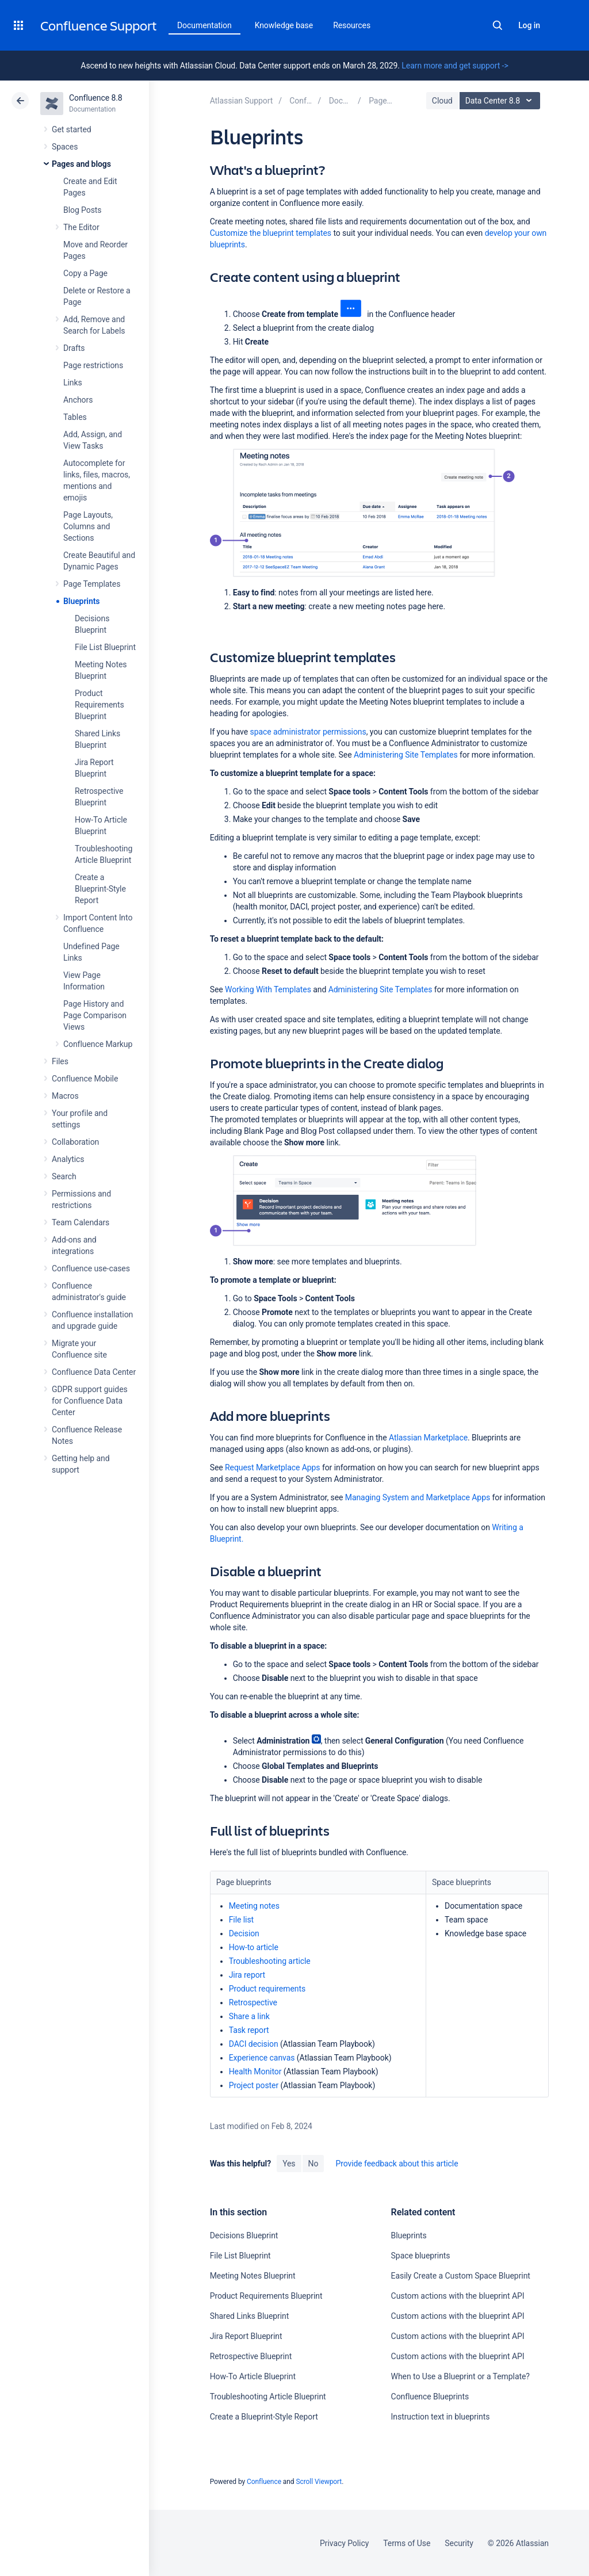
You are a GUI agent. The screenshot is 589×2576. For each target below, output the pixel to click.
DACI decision (253, 2043)
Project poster (253, 2085)
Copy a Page (85, 273)
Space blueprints (420, 2255)
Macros (65, 1095)
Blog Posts (82, 210)
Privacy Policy (344, 2543)
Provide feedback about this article (396, 2163)
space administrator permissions (308, 731)
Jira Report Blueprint (246, 2336)
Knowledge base (284, 25)
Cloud (442, 100)
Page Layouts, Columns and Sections (88, 526)
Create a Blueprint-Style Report (100, 889)
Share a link (249, 2016)
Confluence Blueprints (430, 2396)
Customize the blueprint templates (270, 233)
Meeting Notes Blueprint (253, 2275)
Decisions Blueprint (244, 2235)
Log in (529, 25)
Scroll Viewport (319, 2482)
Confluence (264, 2482)
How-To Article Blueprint (253, 2376)
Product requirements (267, 1988)
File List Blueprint (105, 647)
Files (60, 1061)
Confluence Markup (97, 1044)
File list (241, 1919)
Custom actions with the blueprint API (458, 2295)
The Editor (81, 227)
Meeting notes (254, 1905)
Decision (244, 1933)
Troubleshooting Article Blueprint (268, 2396)
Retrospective (253, 2002)
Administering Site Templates (406, 754)
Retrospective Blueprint (251, 2356)
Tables (75, 417)
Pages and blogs (81, 164)
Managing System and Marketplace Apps (417, 1497)
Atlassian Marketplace (428, 1437)
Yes (288, 2163)
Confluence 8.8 (96, 97)
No (313, 2163)
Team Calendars (80, 1222)
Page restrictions (93, 365)
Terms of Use (406, 2543)
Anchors (78, 399)
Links (72, 382)
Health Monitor (255, 2071)
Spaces (65, 146)
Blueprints (81, 601)
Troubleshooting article (270, 1961)
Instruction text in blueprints (440, 2416)
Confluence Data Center (94, 1372)
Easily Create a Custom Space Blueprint (460, 2275)
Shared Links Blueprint (249, 2316)
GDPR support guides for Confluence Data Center (90, 1401)
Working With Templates (268, 989)
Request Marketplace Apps (272, 1467)
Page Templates (91, 583)
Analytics (68, 1159)
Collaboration (75, 1141)
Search (497, 25)
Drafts (74, 348)
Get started (71, 129)
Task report (249, 2030)
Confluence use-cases (91, 1268)
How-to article (253, 1947)
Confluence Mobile (85, 1078)
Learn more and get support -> (454, 65)
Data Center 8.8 (501, 100)
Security (459, 2543)
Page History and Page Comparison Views (95, 1015)
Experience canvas (262, 2057)
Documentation (204, 25)
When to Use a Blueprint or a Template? (460, 2376)
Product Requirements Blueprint (99, 705)
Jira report (247, 1974)
